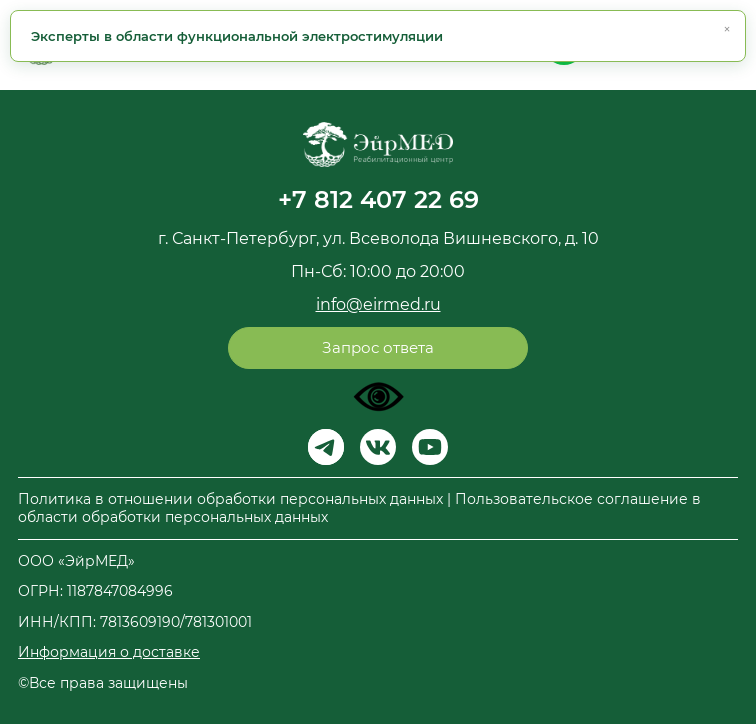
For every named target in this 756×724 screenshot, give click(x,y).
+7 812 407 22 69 (378, 199)
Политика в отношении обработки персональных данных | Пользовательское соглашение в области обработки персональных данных (359, 508)
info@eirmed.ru (378, 304)
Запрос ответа (378, 347)
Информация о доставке (109, 652)
